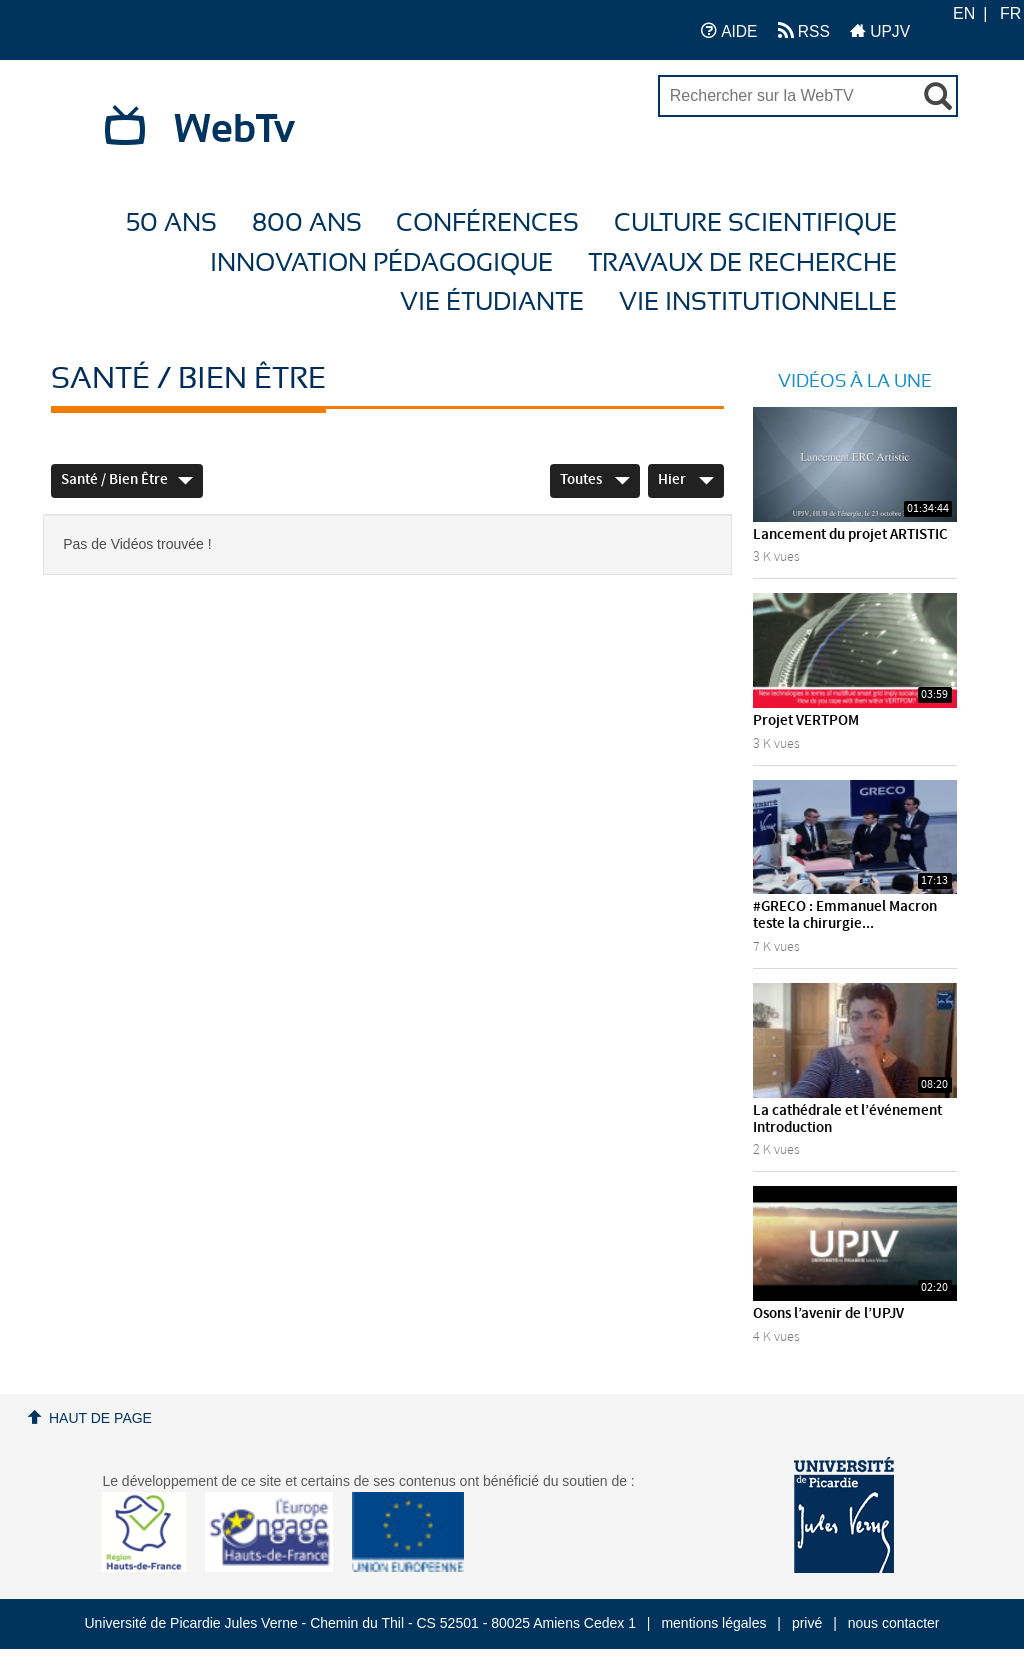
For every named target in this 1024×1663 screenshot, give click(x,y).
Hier (686, 480)
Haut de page (100, 1418)
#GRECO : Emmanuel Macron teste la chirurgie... (845, 915)
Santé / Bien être (127, 480)
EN (964, 13)
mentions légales (713, 1623)
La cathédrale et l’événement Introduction (847, 1119)
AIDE (729, 30)
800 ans (307, 223)
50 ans (171, 223)
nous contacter (894, 1623)
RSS (804, 30)
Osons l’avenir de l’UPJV (828, 1314)
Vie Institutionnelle (758, 302)
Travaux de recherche (742, 263)
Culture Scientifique (755, 223)
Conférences (487, 223)
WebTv (234, 130)
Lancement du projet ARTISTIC (850, 535)
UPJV (880, 30)
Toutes (595, 480)
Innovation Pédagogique (381, 263)
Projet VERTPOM (806, 721)
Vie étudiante (492, 302)
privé (807, 1623)
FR (1010, 13)
